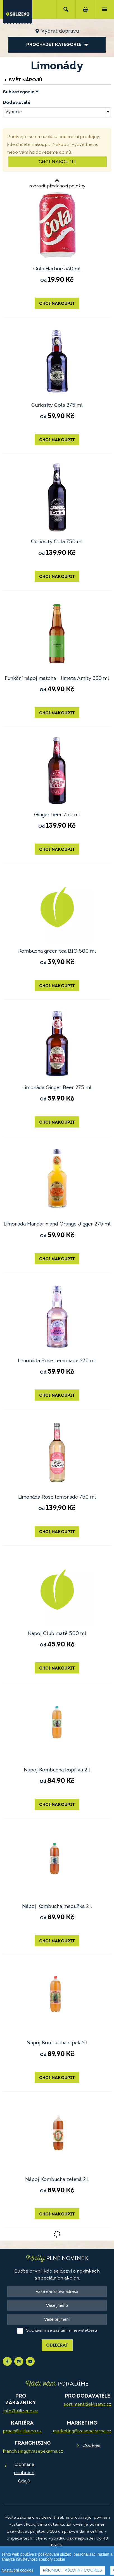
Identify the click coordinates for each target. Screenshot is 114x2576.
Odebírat (57, 2346)
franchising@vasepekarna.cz (33, 2451)
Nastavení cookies (17, 2570)
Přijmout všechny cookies (72, 2570)
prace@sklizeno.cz (22, 2431)
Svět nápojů (22, 80)
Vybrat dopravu (60, 31)
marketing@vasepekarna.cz (82, 2431)
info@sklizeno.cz (20, 2411)
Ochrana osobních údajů (24, 2473)
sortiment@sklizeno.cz (87, 2404)
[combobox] (57, 111)
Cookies (91, 2445)
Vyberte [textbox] (13, 112)
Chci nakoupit (57, 162)
